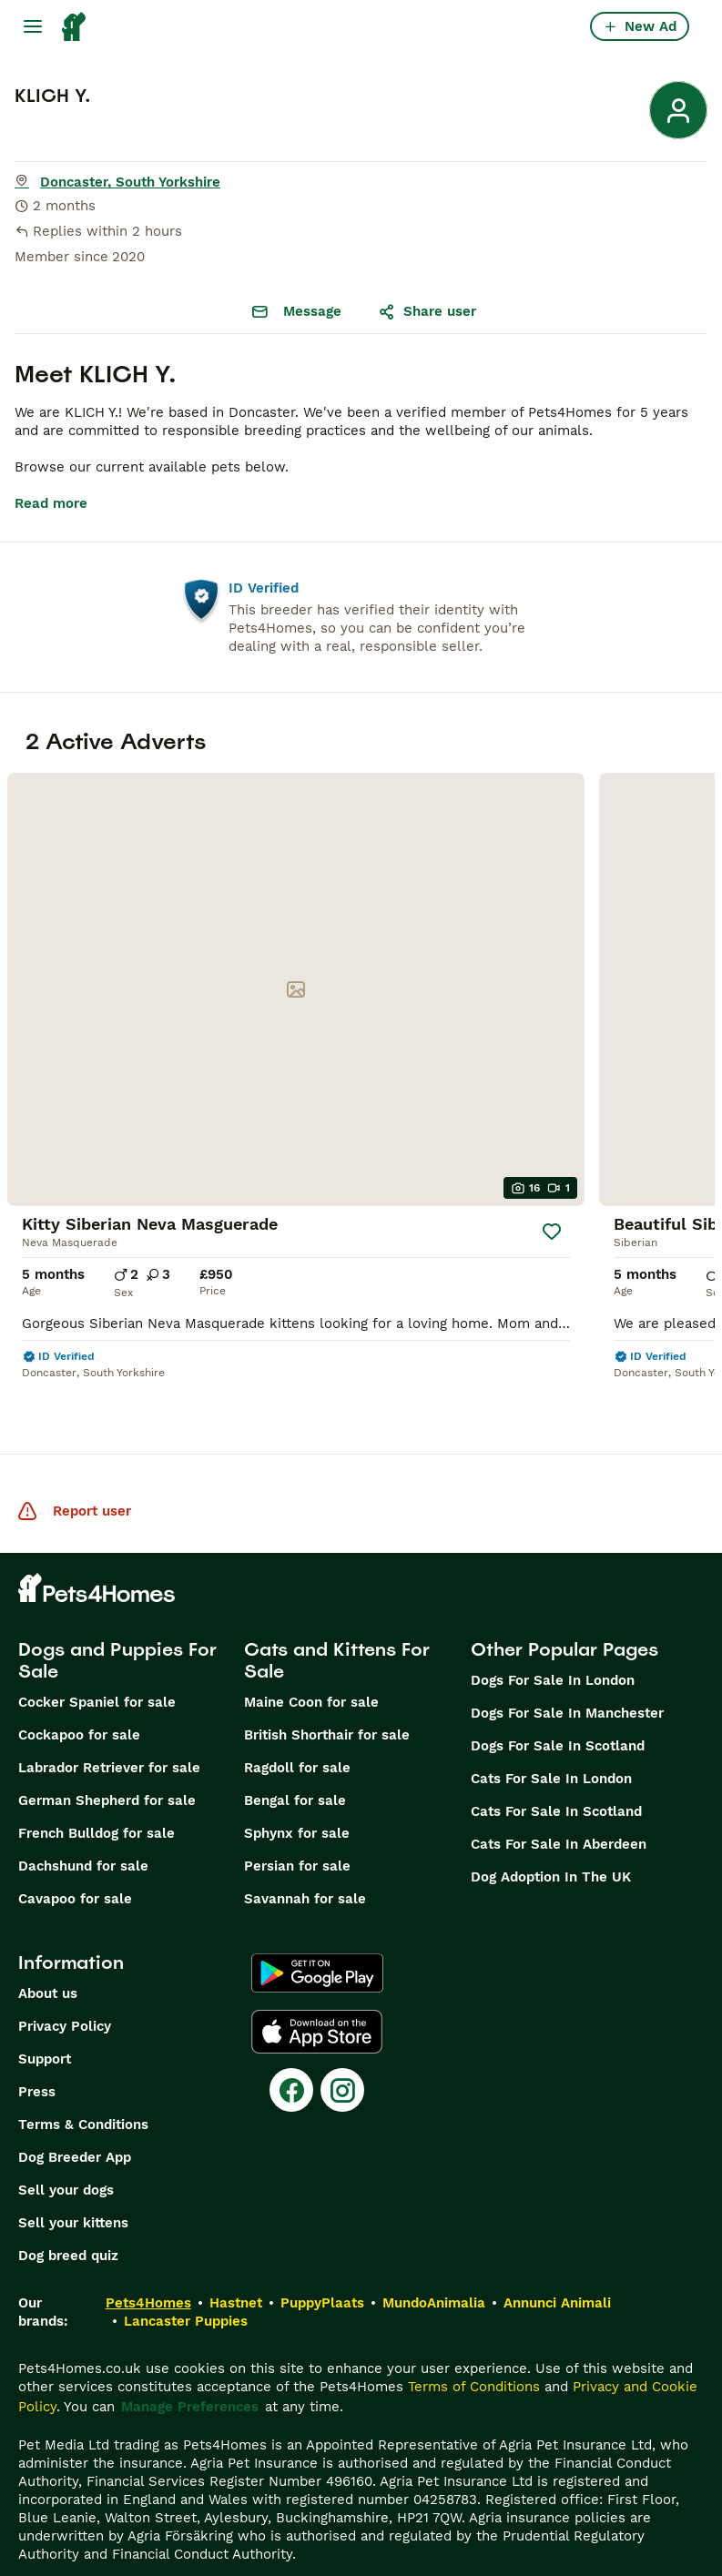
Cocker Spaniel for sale (97, 1666)
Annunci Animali (557, 2266)
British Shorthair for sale (327, 1698)
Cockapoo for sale (79, 1698)
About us (47, 1957)
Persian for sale (297, 1829)
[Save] (552, 1195)
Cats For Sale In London (551, 1742)
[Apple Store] (317, 1995)
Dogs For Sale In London (553, 1644)
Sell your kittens (73, 2186)
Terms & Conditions (83, 2088)
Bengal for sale (295, 1764)
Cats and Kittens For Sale (337, 1624)
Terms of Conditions (474, 2350)
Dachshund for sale (83, 1829)
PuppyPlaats (322, 2266)
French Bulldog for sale (96, 1797)
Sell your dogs (66, 2153)
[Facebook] (291, 2053)
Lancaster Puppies (186, 2285)
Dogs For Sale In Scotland (558, 1709)
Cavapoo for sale (75, 1862)
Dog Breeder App (74, 2121)
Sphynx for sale (297, 1797)
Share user (427, 311)
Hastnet (235, 2266)
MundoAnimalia (433, 2266)
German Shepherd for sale (107, 1764)
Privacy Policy (64, 1990)
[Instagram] (342, 2053)
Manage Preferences (190, 2370)
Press (37, 2055)
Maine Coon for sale (311, 1666)
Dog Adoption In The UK (551, 1840)
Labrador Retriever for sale (109, 1731)
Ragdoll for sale (297, 1731)
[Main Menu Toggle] (33, 26)
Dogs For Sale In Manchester (567, 1676)
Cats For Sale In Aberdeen (558, 1808)
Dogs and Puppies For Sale (117, 1624)
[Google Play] (317, 1937)
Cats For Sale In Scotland (556, 1775)
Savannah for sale (305, 1862)
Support (44, 2022)
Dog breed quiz (68, 2219)
